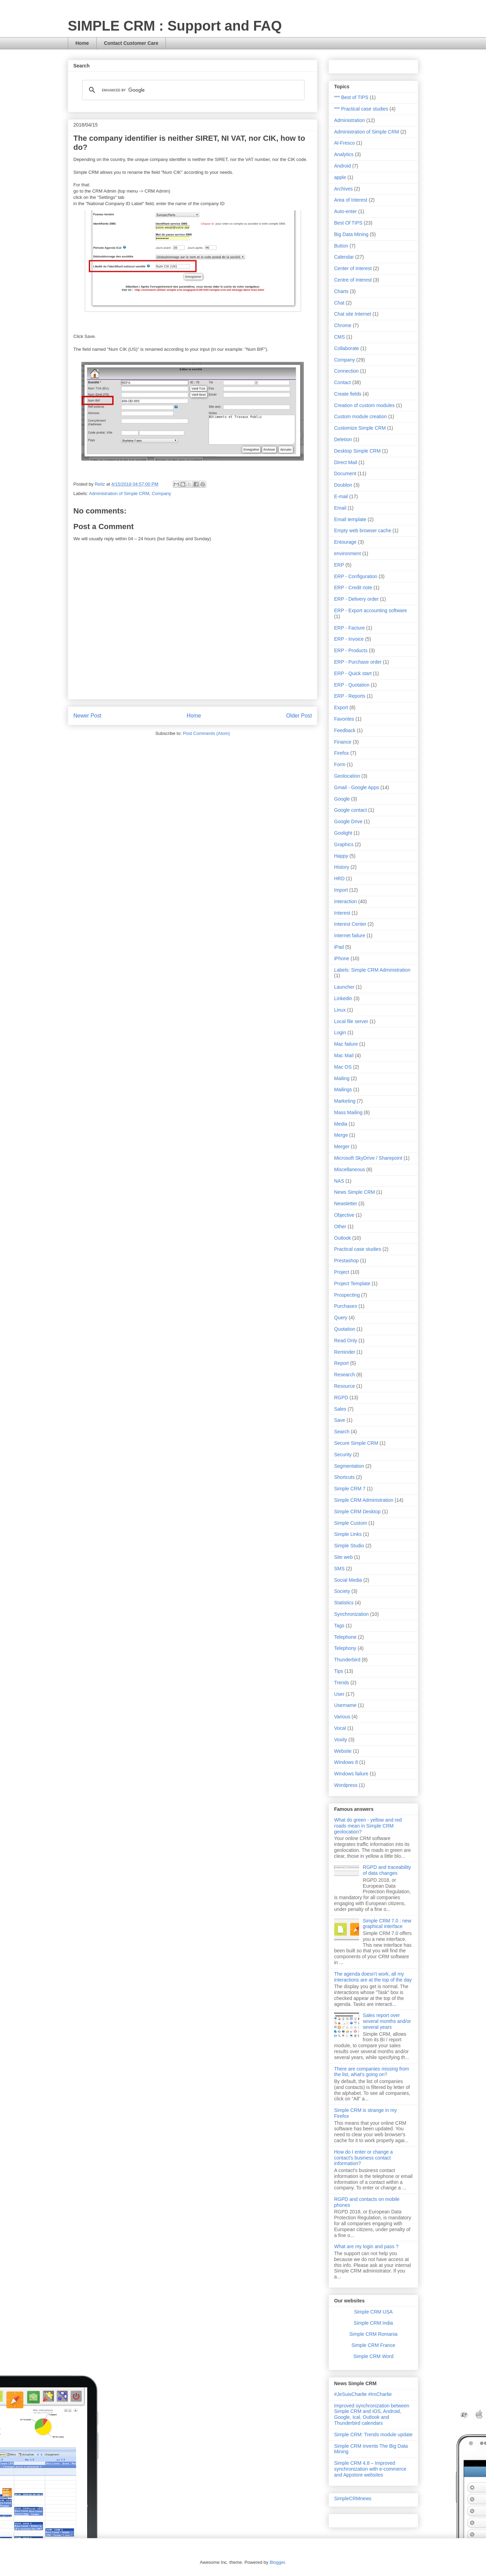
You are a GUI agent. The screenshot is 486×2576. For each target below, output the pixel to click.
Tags (339, 1625)
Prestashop (346, 1260)
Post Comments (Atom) (206, 733)
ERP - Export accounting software (370, 610)
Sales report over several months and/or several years (387, 2021)
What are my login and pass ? (366, 2246)
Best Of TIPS (348, 223)
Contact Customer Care (131, 43)
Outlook (342, 1238)
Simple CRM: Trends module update (373, 2434)
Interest (342, 913)
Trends (341, 1682)
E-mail (341, 496)
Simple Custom (350, 1523)
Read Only (345, 1340)
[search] (192, 90)
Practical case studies (357, 1249)
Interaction (345, 901)
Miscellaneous (349, 1169)
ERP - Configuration (355, 576)
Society (342, 1591)
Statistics (344, 1602)
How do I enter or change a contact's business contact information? (363, 2157)
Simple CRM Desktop (357, 1511)
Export (341, 707)
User (339, 1694)
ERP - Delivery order (356, 599)
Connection (346, 371)
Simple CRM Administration (363, 1500)
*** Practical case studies (361, 109)
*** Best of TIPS (351, 97)
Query (340, 1317)
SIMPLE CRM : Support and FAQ (175, 25)
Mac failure (346, 1044)
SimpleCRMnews (352, 2498)
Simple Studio (349, 1545)
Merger (341, 1146)
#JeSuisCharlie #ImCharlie (363, 2394)
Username (345, 1705)
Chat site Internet (352, 314)
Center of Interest (353, 268)
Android (342, 166)
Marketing (344, 1101)
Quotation (344, 1329)
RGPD (341, 1397)
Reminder (344, 1352)
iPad (339, 947)
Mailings (343, 1089)
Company (161, 493)
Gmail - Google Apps (356, 787)
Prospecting (347, 1295)
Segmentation (349, 1466)
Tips (338, 1671)
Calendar (344, 257)
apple (340, 177)
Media (340, 1124)
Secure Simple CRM (356, 1443)
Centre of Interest (353, 280)
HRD (339, 878)
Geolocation (347, 776)
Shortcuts (344, 1477)
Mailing (341, 1078)
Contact (342, 382)
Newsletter (345, 1203)
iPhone (341, 958)
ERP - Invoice (349, 639)
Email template (350, 519)
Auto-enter (345, 211)
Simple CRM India (373, 2323)
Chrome (342, 325)
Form (340, 764)
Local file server (351, 1021)
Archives (343, 189)
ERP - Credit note (353, 587)
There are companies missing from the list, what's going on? (371, 2071)
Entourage (345, 542)
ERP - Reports (349, 696)
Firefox (341, 753)
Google (342, 799)
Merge (341, 1135)
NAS (339, 1181)
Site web (343, 1557)
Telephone (345, 1637)
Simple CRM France (373, 2345)
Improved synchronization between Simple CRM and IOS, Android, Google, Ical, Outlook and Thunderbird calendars (371, 2414)
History (341, 867)
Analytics (344, 154)
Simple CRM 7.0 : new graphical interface (387, 1923)
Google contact (350, 810)
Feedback (344, 730)
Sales (340, 1409)
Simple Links (348, 1534)
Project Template (352, 1283)
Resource (344, 1386)
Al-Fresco (344, 143)
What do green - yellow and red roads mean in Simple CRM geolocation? (368, 1825)
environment (347, 553)
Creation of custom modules (364, 405)
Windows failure (351, 1773)
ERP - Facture (349, 628)
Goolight (343, 833)
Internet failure (349, 935)
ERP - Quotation (352, 685)
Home (82, 43)
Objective (344, 1215)
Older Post (299, 716)
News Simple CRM (354, 1192)
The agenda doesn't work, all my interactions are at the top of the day (373, 1977)
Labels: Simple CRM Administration (372, 970)
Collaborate (346, 348)
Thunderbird (347, 1659)
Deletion (343, 439)
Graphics (344, 844)
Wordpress (345, 1785)
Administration (349, 120)
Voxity (340, 1739)
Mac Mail (344, 1055)
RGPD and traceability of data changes (387, 1870)
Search (341, 1431)
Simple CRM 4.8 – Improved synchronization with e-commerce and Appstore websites (370, 2469)
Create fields (348, 394)
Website (342, 1751)
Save (339, 1420)
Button (341, 246)
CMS (339, 337)
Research (344, 1374)
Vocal (340, 1728)
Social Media (348, 1580)
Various (342, 1716)
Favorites (344, 719)
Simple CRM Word (373, 2356)
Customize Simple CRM (360, 428)
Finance (342, 742)
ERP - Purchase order (358, 662)
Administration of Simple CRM (119, 493)
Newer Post (87, 716)
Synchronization (351, 1614)
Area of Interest (350, 200)
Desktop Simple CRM (357, 451)
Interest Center (350, 924)
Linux (340, 1010)
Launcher (344, 987)
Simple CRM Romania (373, 2334)
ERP (339, 565)
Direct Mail (345, 462)
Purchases (345, 1306)
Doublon (343, 485)
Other (340, 1226)
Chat (339, 303)
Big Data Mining (351, 234)
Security (343, 1454)
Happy (341, 856)
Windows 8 (346, 1762)
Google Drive (348, 821)
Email (340, 508)
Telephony (345, 1648)
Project (341, 1272)
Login (340, 1032)
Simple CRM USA (373, 2312)
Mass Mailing (348, 1112)
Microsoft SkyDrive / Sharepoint (368, 1158)
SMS (339, 1568)
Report (341, 1363)
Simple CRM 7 (349, 1488)
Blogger (277, 2562)
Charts (341, 291)
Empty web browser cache (362, 530)
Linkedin (343, 998)
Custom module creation (360, 416)
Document (345, 473)
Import (341, 890)
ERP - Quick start (353, 673)
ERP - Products (350, 650)
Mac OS (343, 1067)
